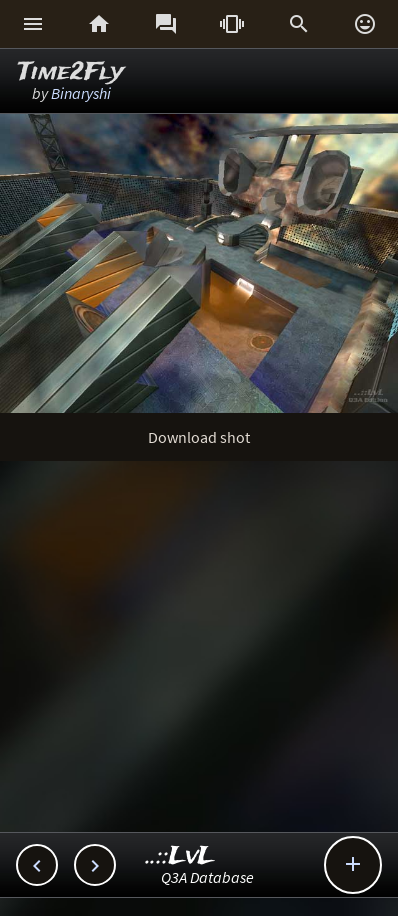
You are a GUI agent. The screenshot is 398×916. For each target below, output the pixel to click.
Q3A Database (207, 877)
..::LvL (180, 856)
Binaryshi (81, 93)
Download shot (199, 437)
